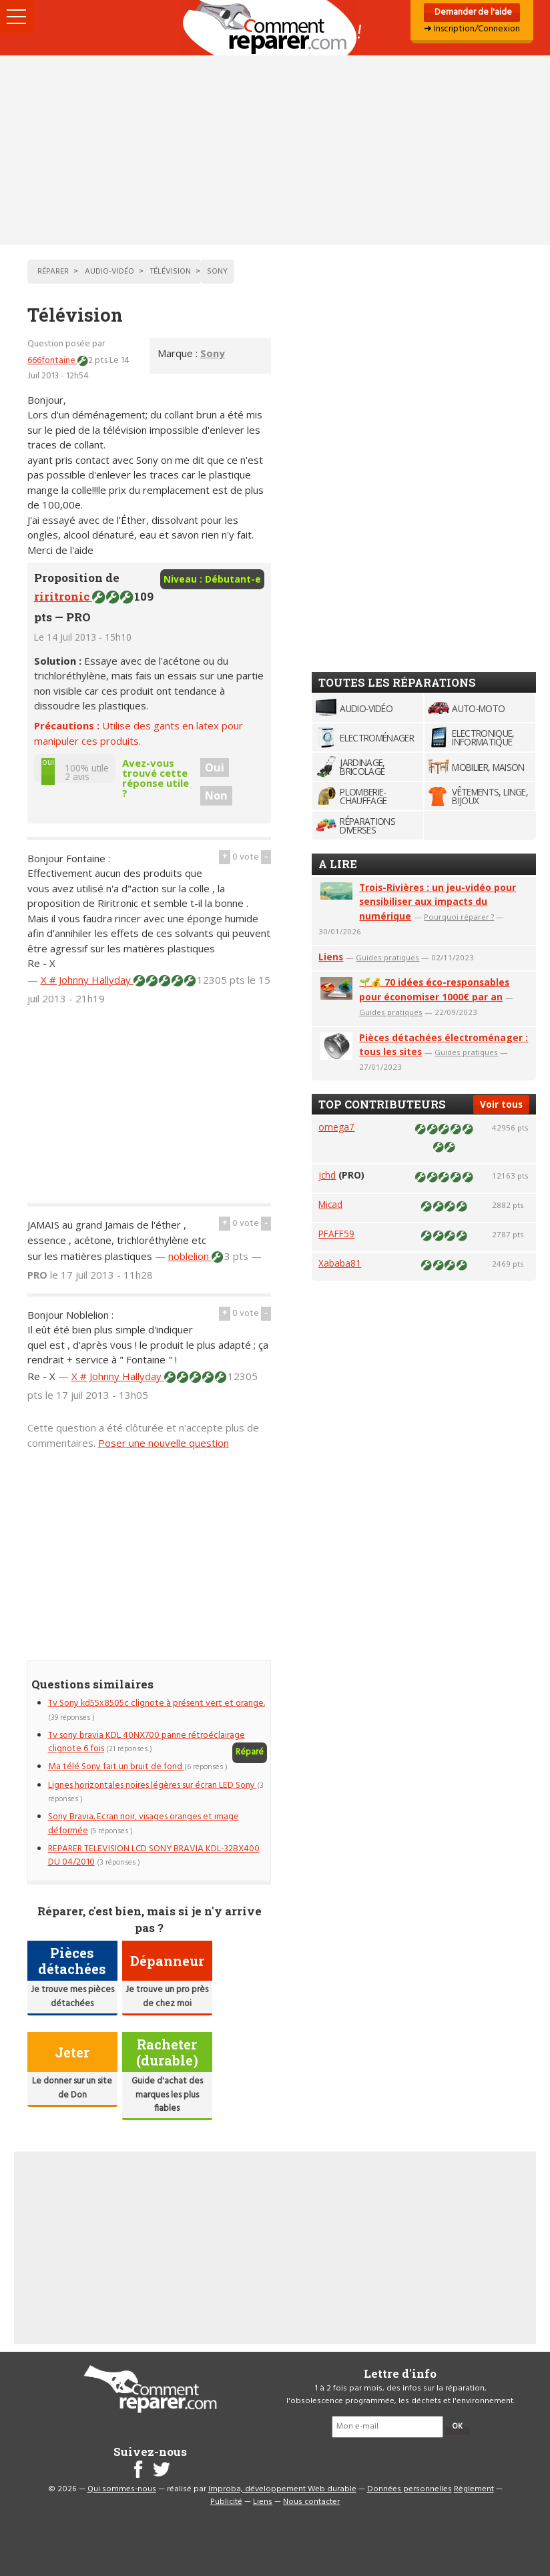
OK (457, 2426)
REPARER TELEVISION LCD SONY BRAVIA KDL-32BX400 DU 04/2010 (154, 1855)
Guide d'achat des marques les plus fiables (167, 2095)
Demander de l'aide (472, 12)
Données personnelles (409, 2489)
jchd (327, 1175)
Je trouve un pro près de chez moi (166, 1996)
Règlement (474, 2489)
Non (216, 795)
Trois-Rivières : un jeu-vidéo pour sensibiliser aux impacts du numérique (437, 902)
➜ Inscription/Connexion (472, 29)
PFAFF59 (336, 1233)
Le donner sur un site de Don (72, 2088)
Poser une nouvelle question (163, 1443)
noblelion (190, 1256)
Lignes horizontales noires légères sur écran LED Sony (152, 1786)
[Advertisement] (275, 150)
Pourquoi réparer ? (459, 917)
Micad (330, 1204)
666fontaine (52, 361)
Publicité (226, 2502)
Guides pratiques (387, 957)
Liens (330, 956)
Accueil (275, 27)
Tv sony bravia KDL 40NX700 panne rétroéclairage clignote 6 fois (146, 1742)
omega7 (336, 1126)
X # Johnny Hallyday (87, 979)
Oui (214, 767)
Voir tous (501, 1104)
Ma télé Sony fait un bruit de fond (116, 1767)
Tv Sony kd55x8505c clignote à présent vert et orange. (156, 1703)
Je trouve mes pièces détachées (72, 1996)
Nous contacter (311, 2502)
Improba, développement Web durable (282, 2489)
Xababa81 (339, 1263)
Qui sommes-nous (121, 2489)
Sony (212, 353)
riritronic (63, 596)
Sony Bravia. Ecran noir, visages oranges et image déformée (143, 1823)
